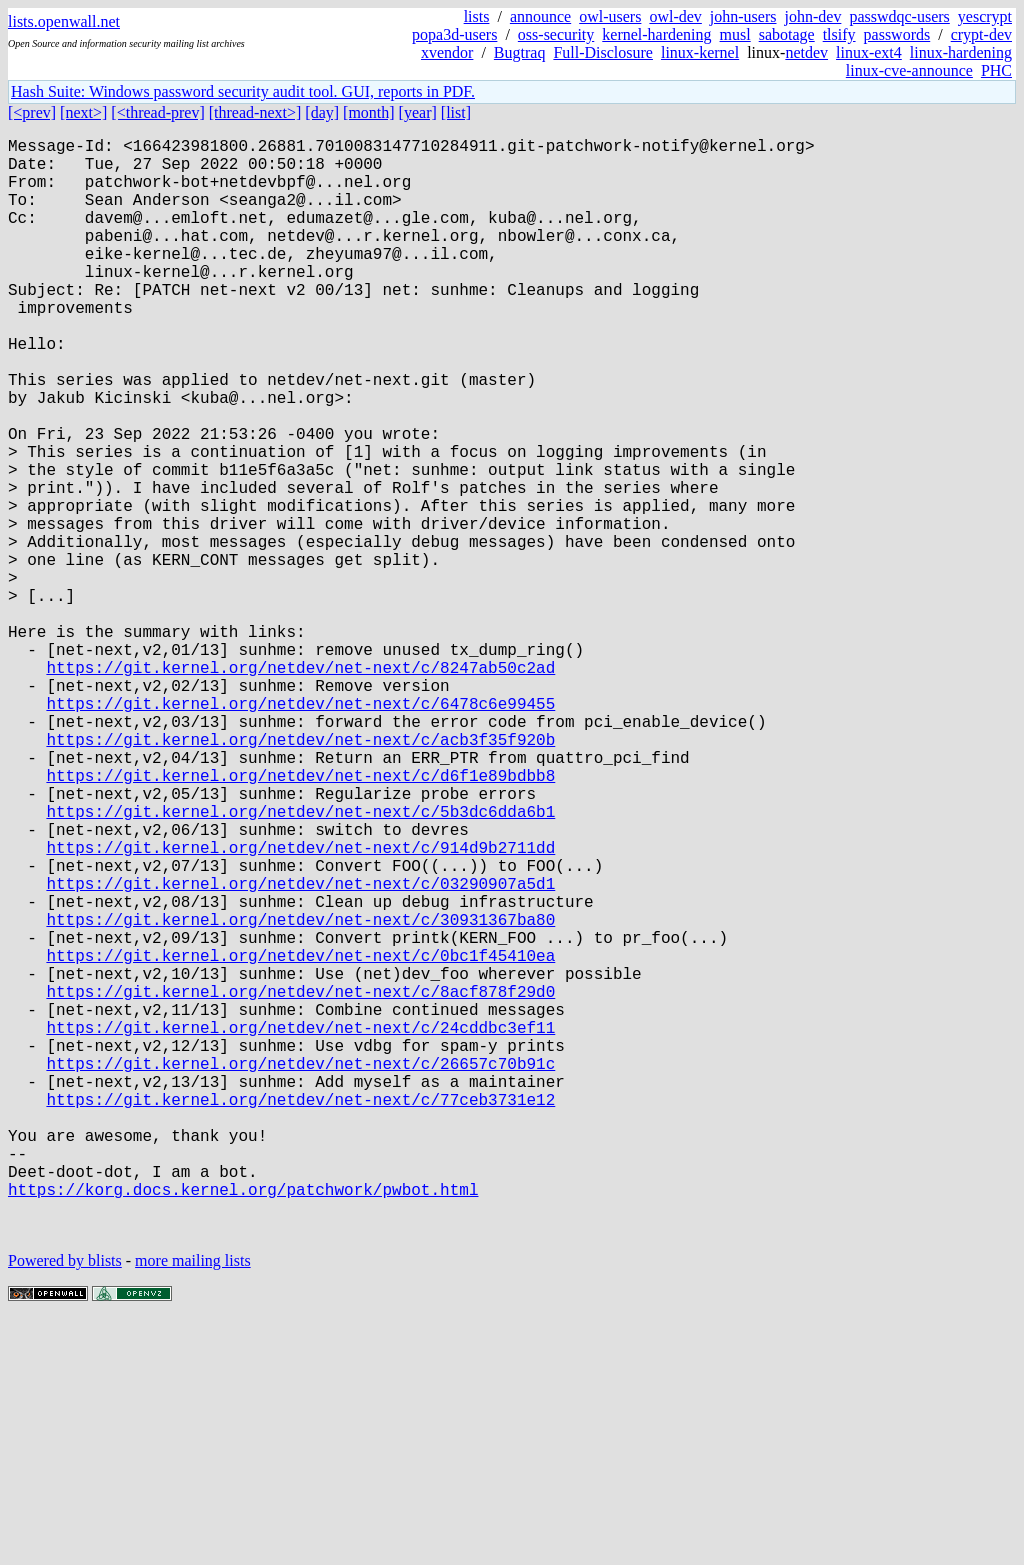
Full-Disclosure (603, 52)
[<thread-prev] (157, 112)
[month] (369, 112)
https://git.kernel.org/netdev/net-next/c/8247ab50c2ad (300, 787)
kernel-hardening (656, 34)
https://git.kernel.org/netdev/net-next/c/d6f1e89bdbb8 (300, 919)
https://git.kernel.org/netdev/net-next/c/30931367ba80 (300, 1095)
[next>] (83, 112)
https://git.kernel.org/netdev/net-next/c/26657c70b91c (300, 1271)
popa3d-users (454, 34)
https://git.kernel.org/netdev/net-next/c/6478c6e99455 (300, 831)
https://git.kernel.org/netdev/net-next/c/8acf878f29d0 (300, 1183)
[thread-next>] (255, 112)
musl (735, 34)
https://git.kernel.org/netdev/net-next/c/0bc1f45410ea (300, 1139)
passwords (897, 34)
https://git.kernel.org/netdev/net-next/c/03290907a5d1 (300, 1051)
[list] (456, 112)
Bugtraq (520, 52)
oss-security (556, 34)
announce (540, 16)
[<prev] (32, 112)
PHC (996, 70)
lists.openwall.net (64, 21)
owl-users (610, 16)
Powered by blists (65, 1504)
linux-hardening (961, 52)
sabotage (787, 34)
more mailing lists (193, 1504)
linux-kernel (700, 52)
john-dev (813, 16)
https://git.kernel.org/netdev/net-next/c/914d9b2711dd (300, 1007)
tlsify (839, 34)
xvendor (447, 52)
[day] (322, 112)
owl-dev (675, 16)
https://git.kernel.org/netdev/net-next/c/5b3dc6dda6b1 (300, 963)
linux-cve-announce (909, 70)
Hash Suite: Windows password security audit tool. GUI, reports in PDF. (243, 91)
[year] (418, 112)
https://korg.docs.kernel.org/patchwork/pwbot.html (243, 1425)
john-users (743, 16)
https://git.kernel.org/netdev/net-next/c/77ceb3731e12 (300, 1315)
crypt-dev (981, 34)
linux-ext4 (869, 52)
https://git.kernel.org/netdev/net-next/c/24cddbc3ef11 (300, 1227)
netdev (806, 52)
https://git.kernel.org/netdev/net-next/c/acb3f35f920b (300, 875)
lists (477, 16)
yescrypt (985, 16)
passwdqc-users (899, 16)
